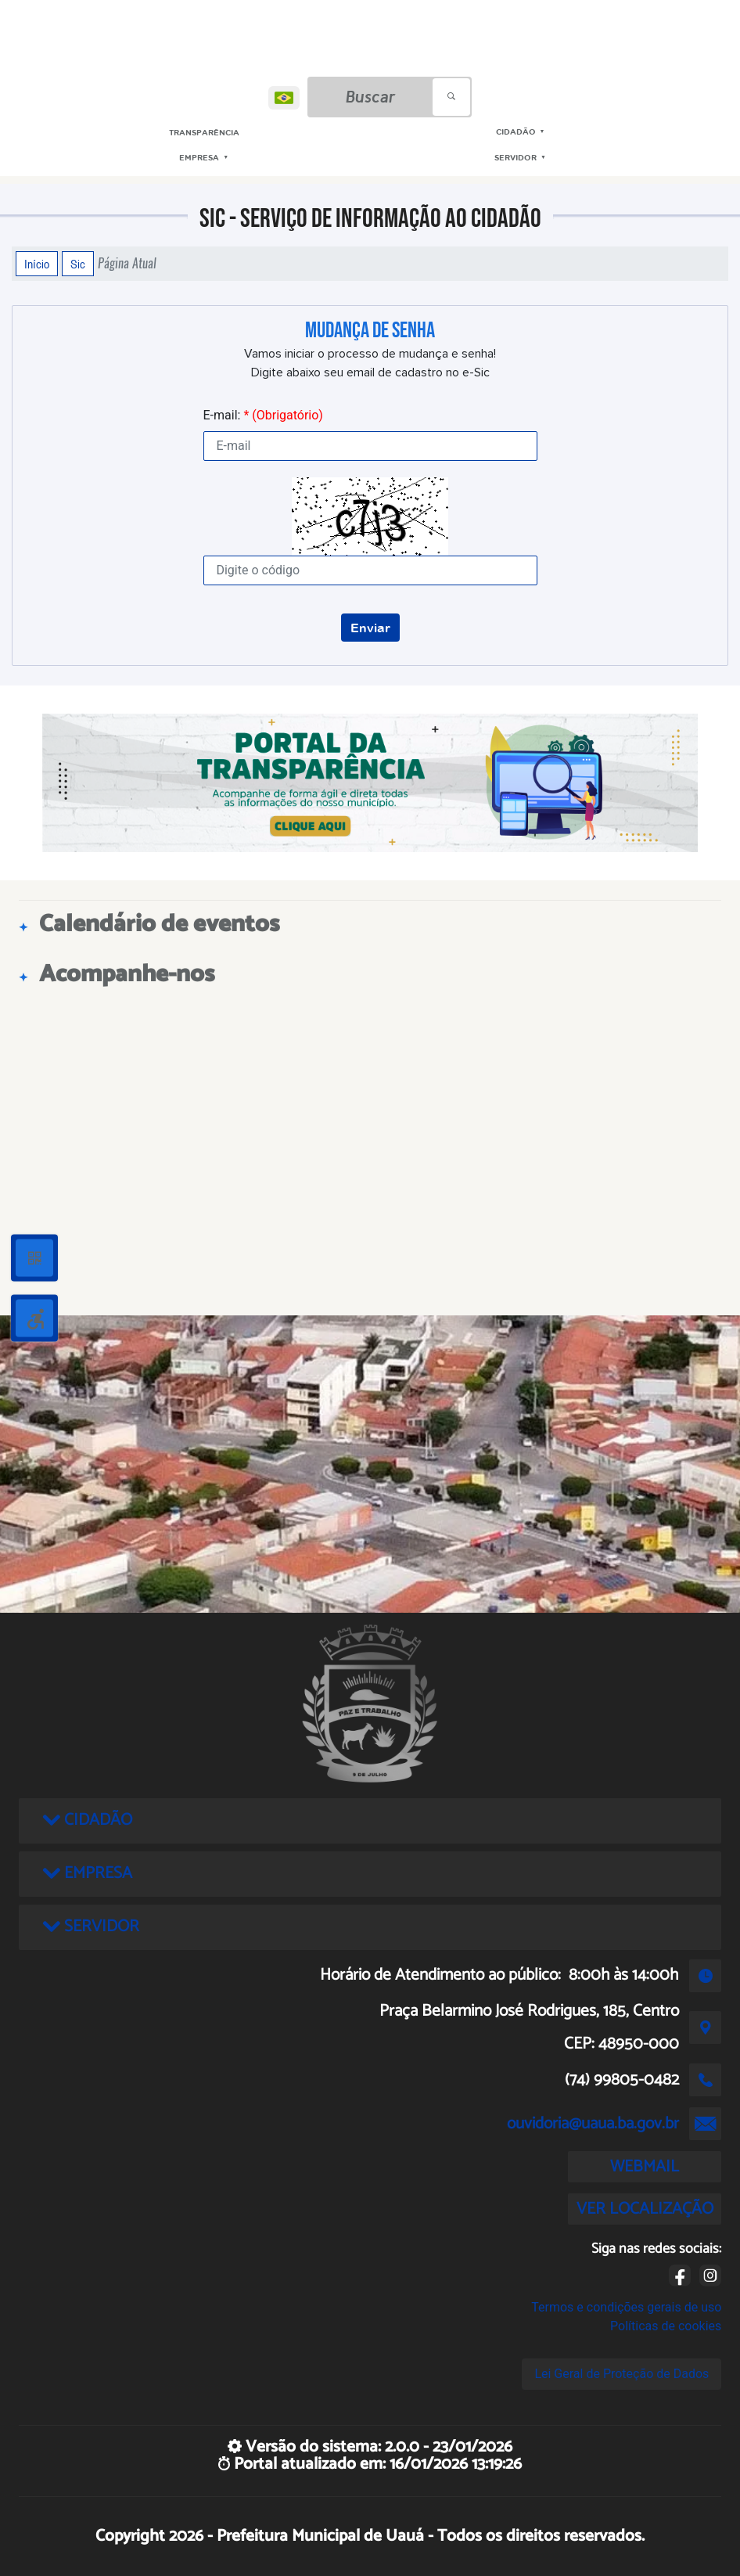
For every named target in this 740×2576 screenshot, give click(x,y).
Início (36, 264)
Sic (77, 264)
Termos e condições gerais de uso (626, 2307)
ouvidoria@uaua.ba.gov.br (593, 2123)
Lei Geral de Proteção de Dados (621, 2373)
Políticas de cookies (665, 2326)
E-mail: (263, 415)
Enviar (370, 628)
